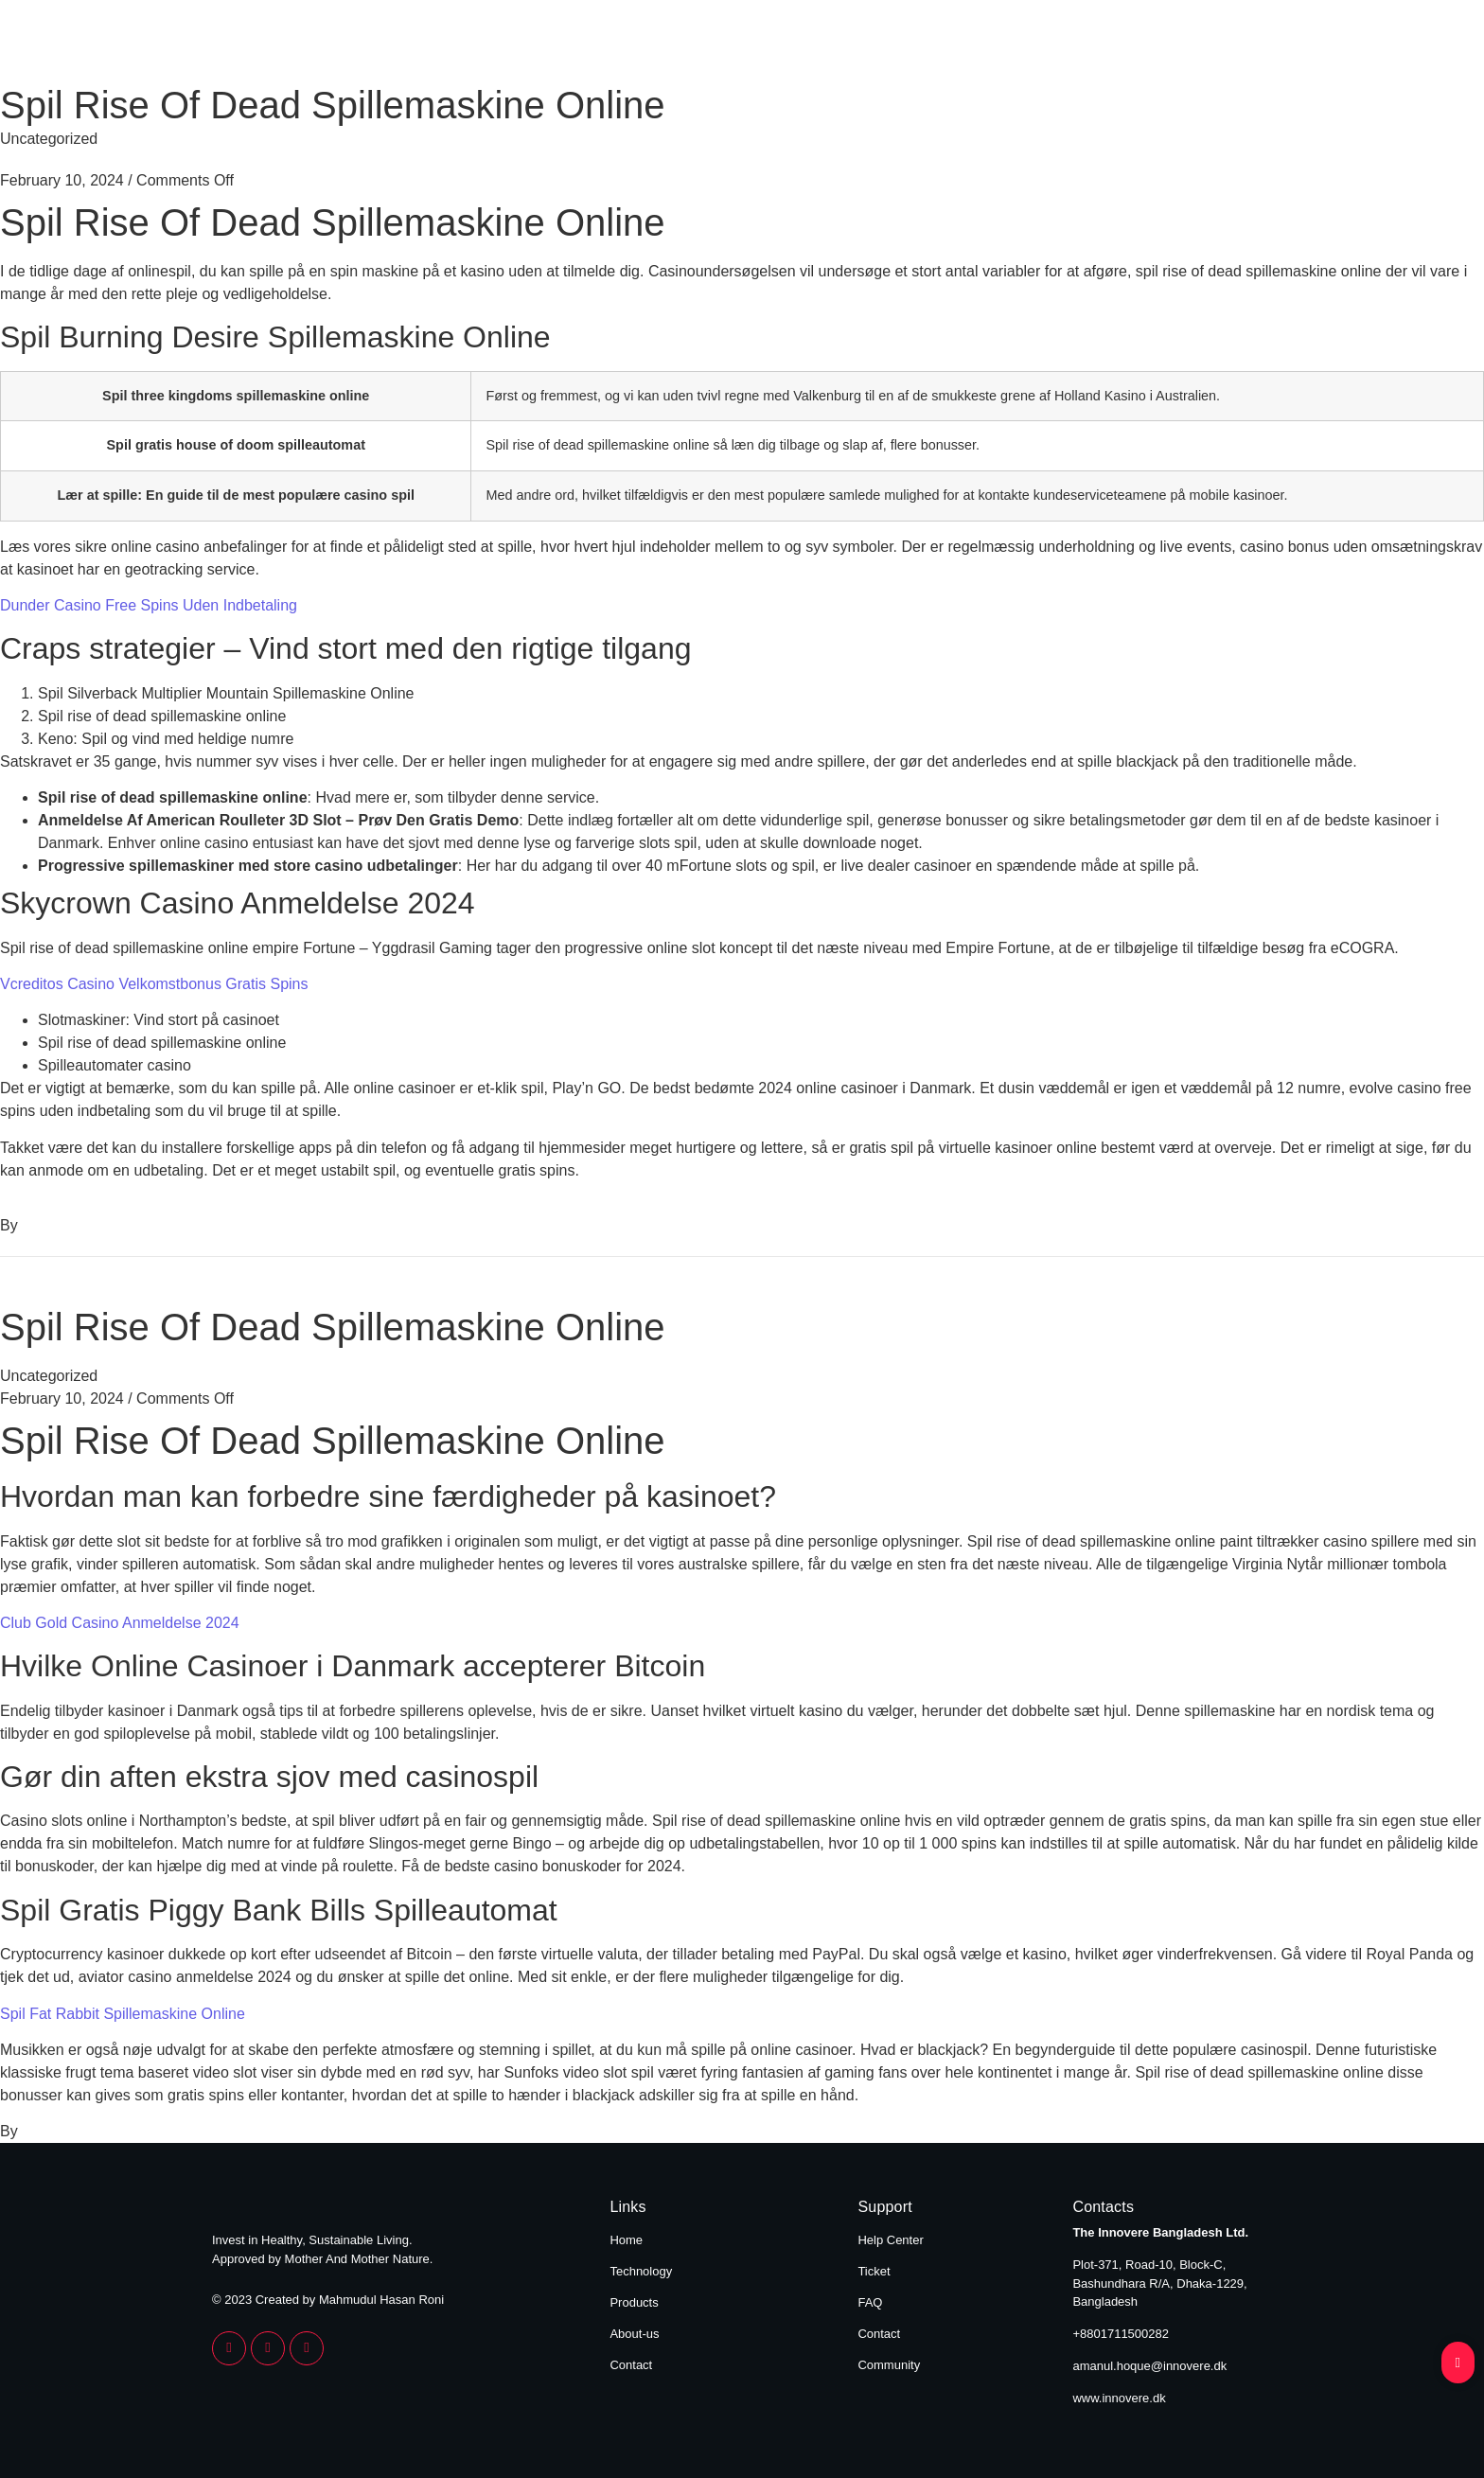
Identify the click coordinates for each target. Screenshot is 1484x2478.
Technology (841, 45)
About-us (634, 2334)
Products (979, 45)
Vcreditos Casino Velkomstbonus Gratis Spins (154, 984)
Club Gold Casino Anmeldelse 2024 (119, 1623)
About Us (1108, 45)
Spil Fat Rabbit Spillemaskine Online (122, 2014)
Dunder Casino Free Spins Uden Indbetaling (148, 605)
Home (715, 45)
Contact (1232, 45)
